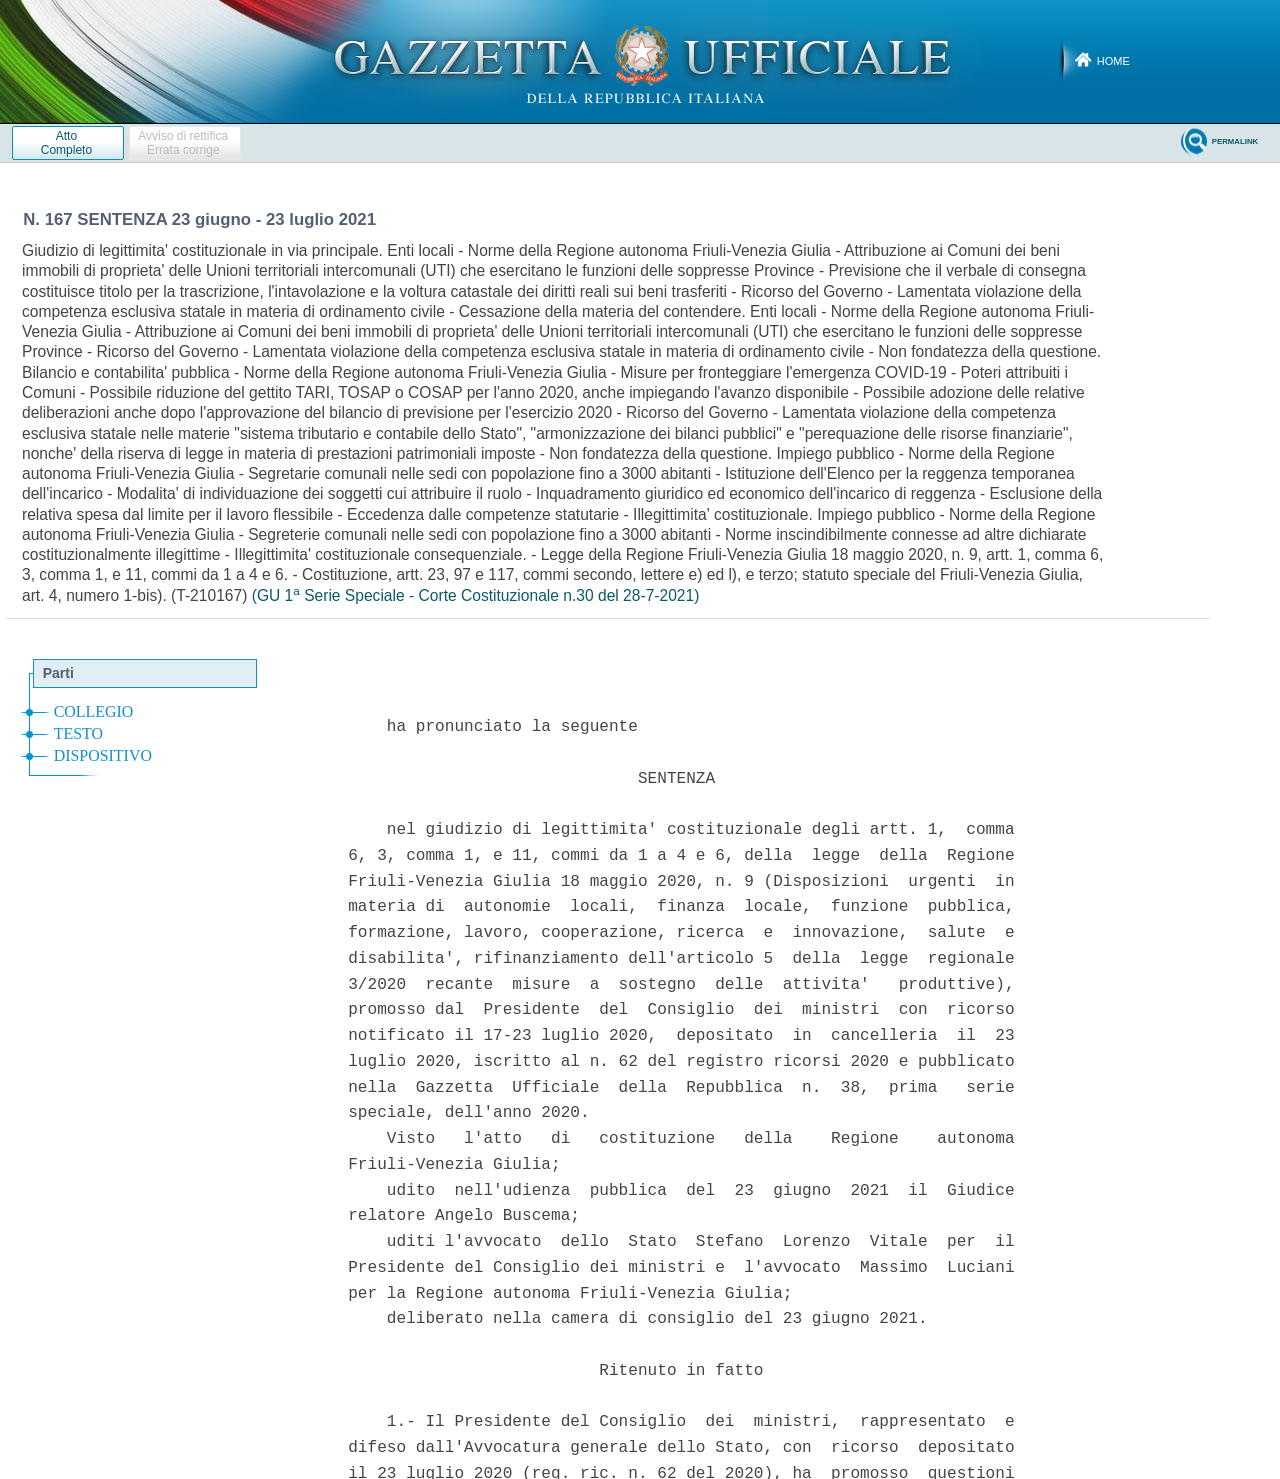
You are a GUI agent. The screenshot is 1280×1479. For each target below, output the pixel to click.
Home (1113, 61)
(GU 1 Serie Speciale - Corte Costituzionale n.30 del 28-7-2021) (476, 595)
